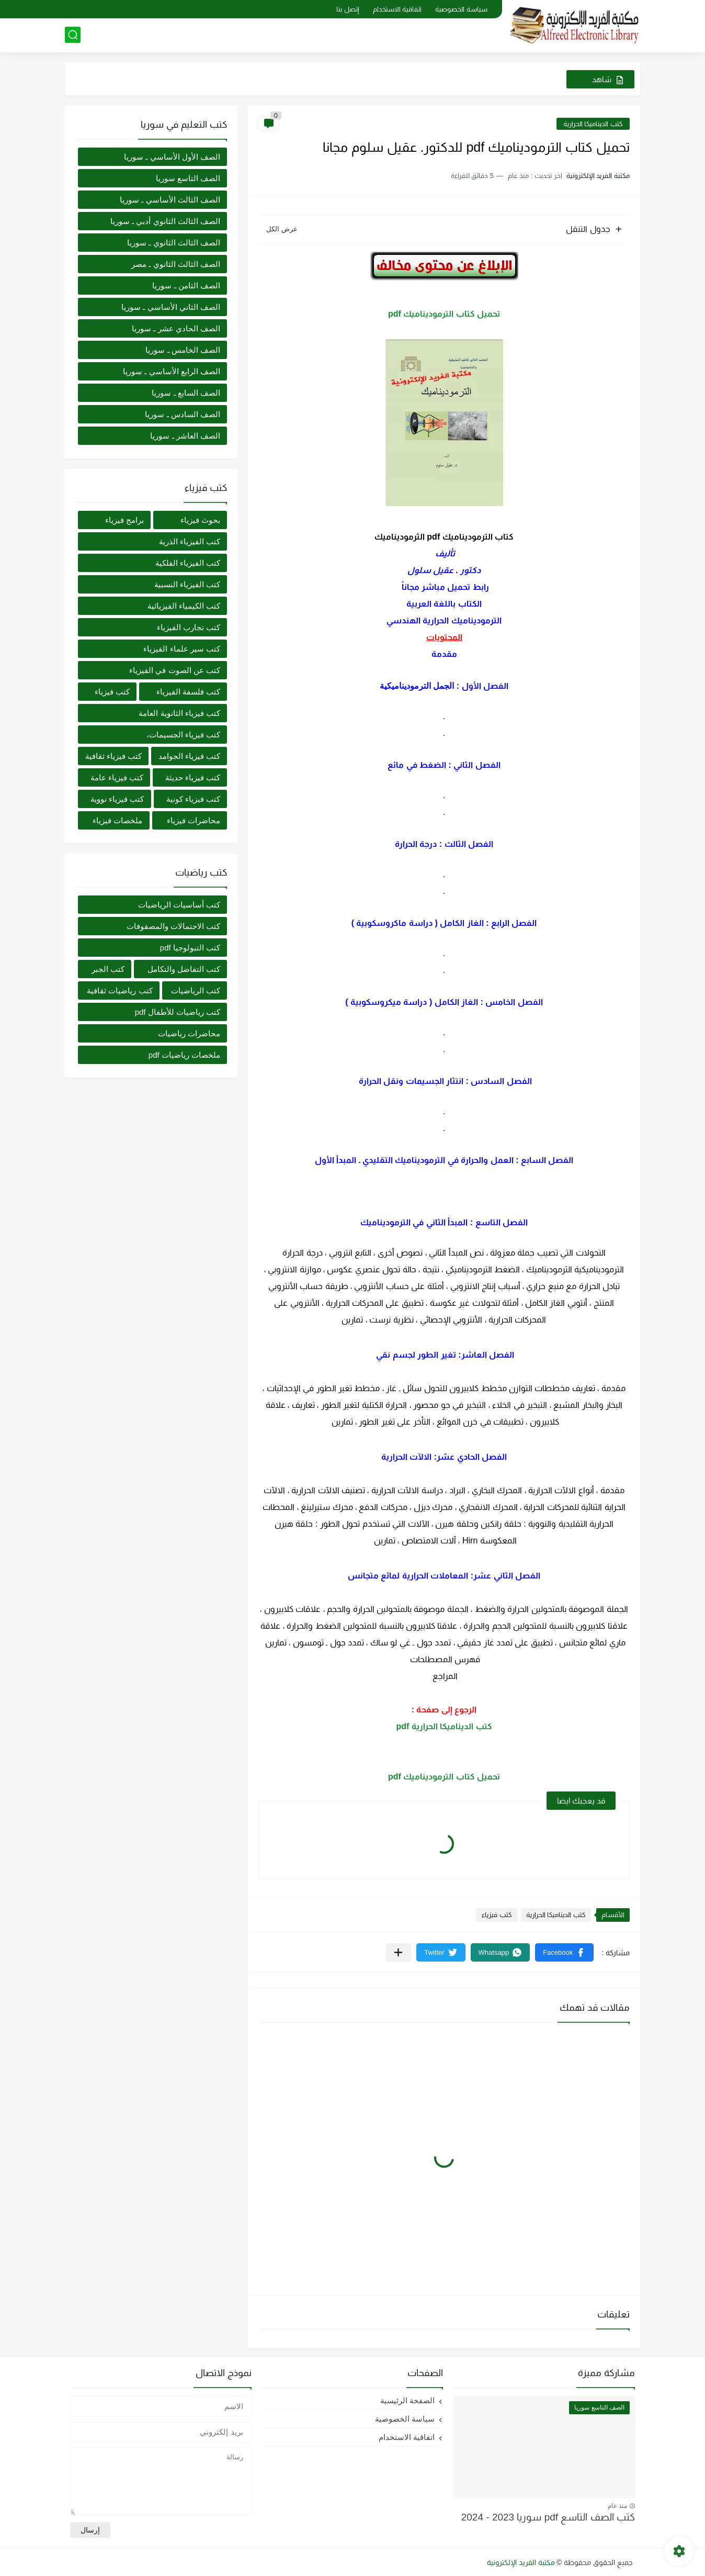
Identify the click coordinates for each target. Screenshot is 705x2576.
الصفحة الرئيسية (407, 2400)
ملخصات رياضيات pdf (184, 1054)
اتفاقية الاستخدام (397, 9)
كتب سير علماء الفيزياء (181, 648)
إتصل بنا (347, 9)
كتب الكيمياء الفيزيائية (183, 605)
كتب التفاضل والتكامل (183, 969)
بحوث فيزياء (200, 520)
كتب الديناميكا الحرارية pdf (444, 1726)
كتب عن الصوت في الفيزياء (174, 670)
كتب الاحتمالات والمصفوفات (173, 926)
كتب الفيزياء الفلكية (187, 562)
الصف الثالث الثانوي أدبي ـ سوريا (165, 221)
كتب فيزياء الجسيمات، (183, 734)
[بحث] (73, 35)
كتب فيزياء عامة (116, 777)
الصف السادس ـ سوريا (182, 414)
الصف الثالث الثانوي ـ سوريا (173, 242)
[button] (564, 1952)
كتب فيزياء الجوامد (189, 756)
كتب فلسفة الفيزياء (188, 691)
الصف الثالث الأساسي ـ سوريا (170, 199)
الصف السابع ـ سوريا (186, 392)
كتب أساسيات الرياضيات (179, 904)
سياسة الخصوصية (461, 9)
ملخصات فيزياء (117, 820)
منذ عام (617, 2506)
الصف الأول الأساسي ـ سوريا (172, 156)
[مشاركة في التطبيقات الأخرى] (398, 1952)
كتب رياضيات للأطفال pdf (177, 1011)
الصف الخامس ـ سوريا (182, 349)
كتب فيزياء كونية (193, 798)
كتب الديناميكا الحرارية (593, 124)
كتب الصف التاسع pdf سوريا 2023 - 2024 (548, 2517)
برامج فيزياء (124, 520)
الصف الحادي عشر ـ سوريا (176, 328)
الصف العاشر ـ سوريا (185, 435)
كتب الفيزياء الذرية (189, 541)
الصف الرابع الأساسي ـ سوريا (171, 371)
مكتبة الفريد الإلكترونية (521, 2562)
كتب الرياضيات (195, 990)
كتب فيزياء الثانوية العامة (179, 713)
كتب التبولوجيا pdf (190, 947)
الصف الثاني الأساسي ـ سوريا (170, 307)
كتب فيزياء (497, 1915)
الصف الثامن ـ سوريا (186, 285)
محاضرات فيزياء (193, 820)
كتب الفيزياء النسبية (187, 584)
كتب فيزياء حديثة (192, 777)
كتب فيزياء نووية (117, 798)
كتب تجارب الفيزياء (188, 627)
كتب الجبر (108, 969)
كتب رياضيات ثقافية (119, 990)
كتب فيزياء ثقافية (113, 756)
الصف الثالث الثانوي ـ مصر (175, 264)
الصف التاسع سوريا (188, 178)
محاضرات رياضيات (189, 1033)
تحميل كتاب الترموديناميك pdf (444, 313)
